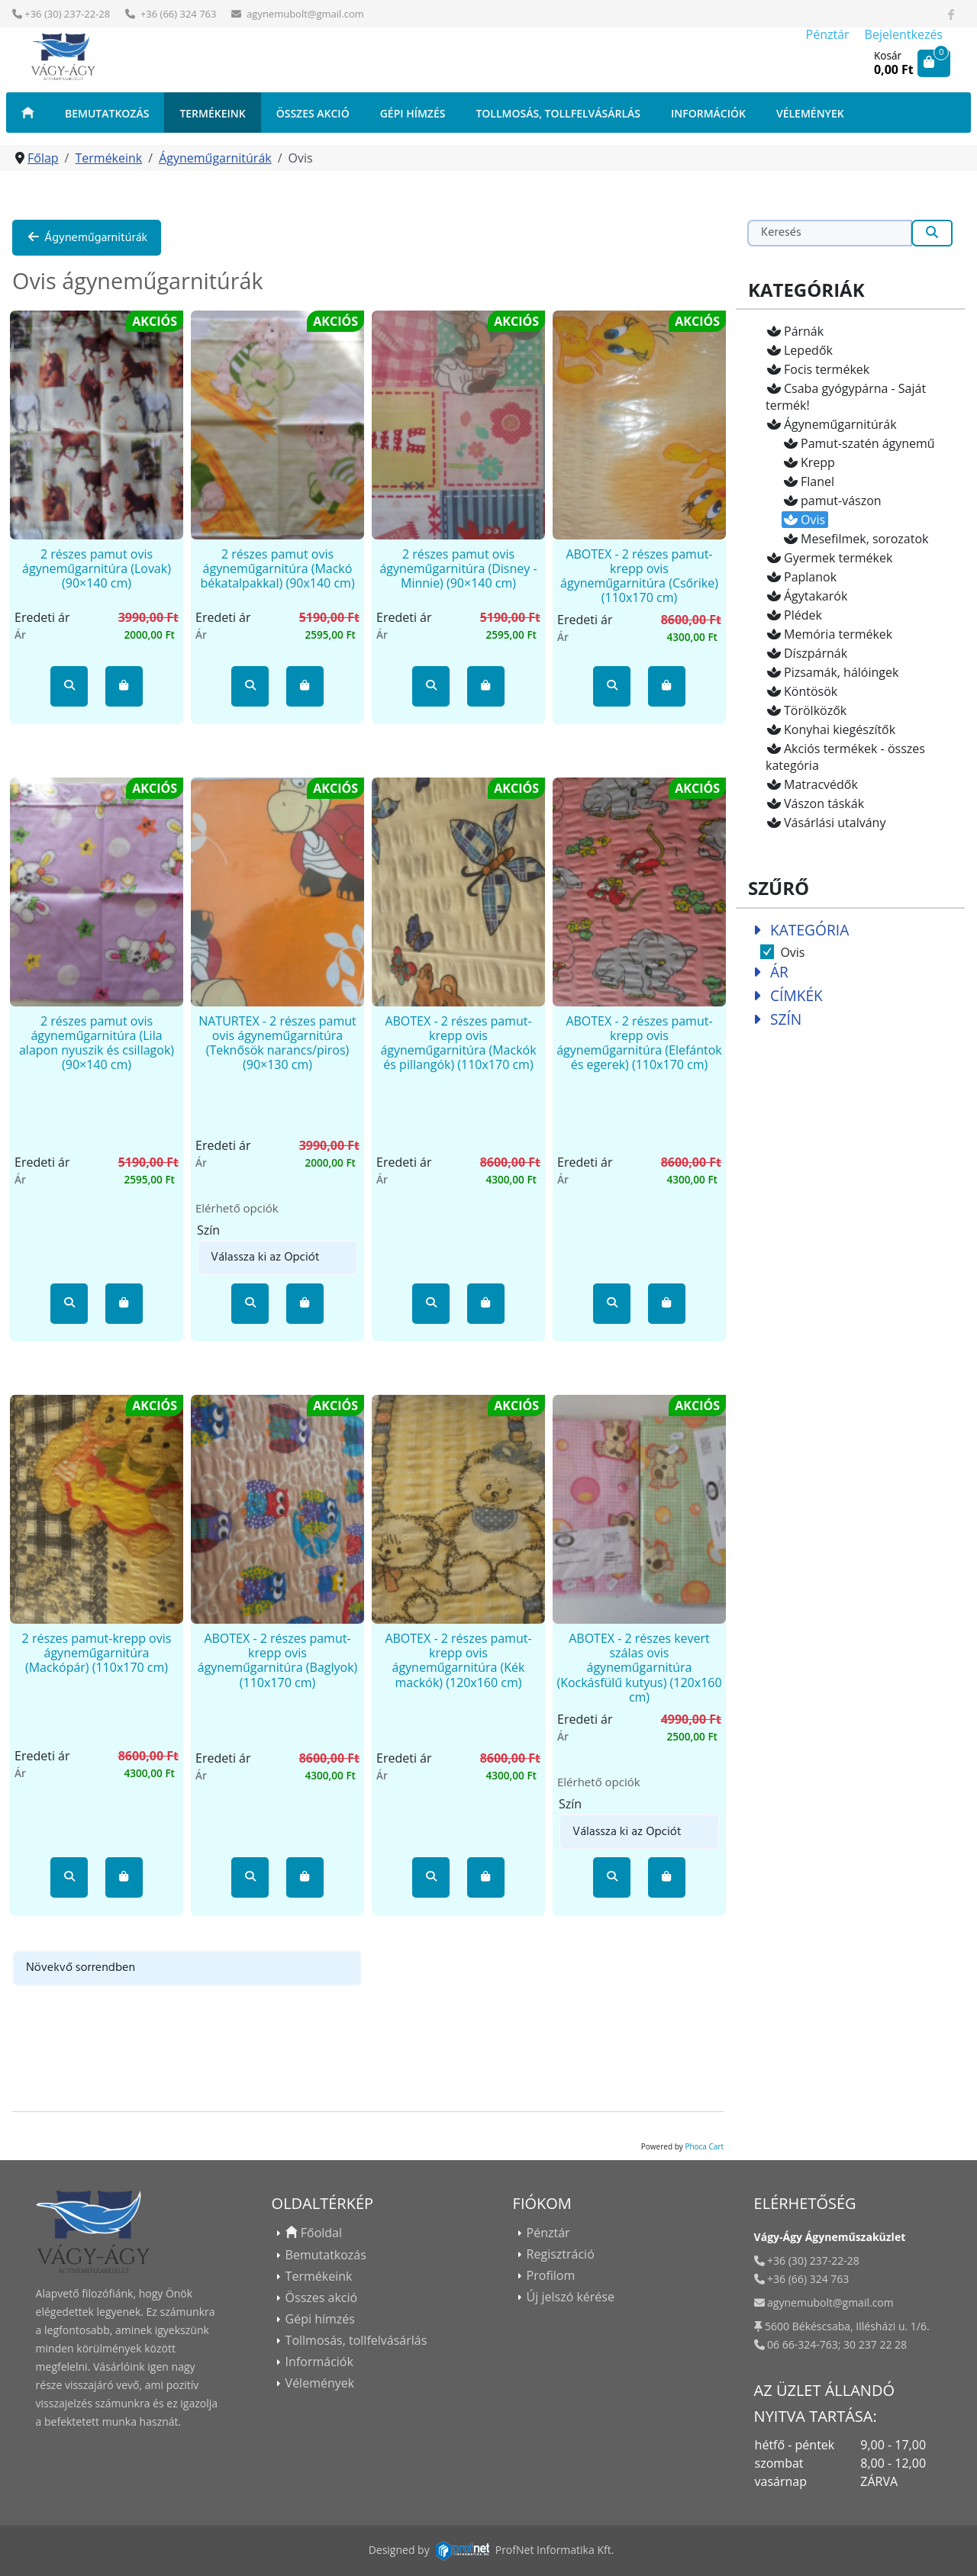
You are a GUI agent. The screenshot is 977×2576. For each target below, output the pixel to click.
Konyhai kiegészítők (830, 729)
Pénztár (828, 34)
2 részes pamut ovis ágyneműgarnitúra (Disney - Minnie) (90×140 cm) (458, 568)
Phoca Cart (704, 2146)
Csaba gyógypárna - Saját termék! (846, 397)
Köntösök (801, 691)
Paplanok (801, 576)
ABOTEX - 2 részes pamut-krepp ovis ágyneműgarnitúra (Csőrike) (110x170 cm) (639, 576)
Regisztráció (561, 2254)
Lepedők (799, 350)
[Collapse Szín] (757, 1019)
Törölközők (806, 710)
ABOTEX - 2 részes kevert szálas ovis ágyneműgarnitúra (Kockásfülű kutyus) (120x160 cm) (638, 1667)
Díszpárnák (806, 653)
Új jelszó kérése (570, 2296)
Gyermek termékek (829, 557)
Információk (708, 113)
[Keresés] (829, 233)
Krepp (808, 462)
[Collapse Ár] (757, 971)
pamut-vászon (832, 500)
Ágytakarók (806, 596)
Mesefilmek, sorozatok (855, 538)
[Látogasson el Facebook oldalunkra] (951, 13)
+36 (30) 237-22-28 (67, 14)
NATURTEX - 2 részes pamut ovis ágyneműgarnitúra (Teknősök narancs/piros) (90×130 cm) (277, 1043)
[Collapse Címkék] (757, 995)
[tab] (850, 941)
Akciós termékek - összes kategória (845, 757)
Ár (779, 971)
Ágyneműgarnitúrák (86, 238)
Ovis (803, 519)
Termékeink (212, 113)
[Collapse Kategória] (757, 929)
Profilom (551, 2275)
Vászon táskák (815, 803)
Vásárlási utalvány (825, 822)
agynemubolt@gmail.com (305, 14)
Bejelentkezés (904, 34)
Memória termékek (829, 634)
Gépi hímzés (413, 113)
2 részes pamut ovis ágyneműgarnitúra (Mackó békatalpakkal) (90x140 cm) (277, 568)
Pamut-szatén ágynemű (858, 443)
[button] (69, 686)
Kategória (809, 929)
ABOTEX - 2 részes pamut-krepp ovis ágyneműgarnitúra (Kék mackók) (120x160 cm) (458, 1660)
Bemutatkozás (107, 113)
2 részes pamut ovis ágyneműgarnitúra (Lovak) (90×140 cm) (96, 568)
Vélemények (810, 113)
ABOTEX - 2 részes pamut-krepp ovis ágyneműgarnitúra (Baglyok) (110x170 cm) (278, 1660)
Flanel (808, 481)
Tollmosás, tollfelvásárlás (558, 113)
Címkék (796, 995)
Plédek (794, 615)
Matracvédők (812, 784)
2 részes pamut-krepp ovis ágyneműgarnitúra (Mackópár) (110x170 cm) (97, 1653)
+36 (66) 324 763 (177, 14)
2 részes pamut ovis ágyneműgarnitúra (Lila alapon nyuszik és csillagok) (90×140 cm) (96, 1043)
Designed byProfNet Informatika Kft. (491, 2549)
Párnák (795, 331)
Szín (785, 1019)
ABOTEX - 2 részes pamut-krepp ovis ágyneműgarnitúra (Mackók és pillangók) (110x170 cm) (458, 1043)
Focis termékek (817, 369)
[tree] (850, 577)
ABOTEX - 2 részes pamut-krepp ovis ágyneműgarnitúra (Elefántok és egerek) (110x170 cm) (639, 1043)
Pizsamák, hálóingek (832, 672)
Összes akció (313, 113)
